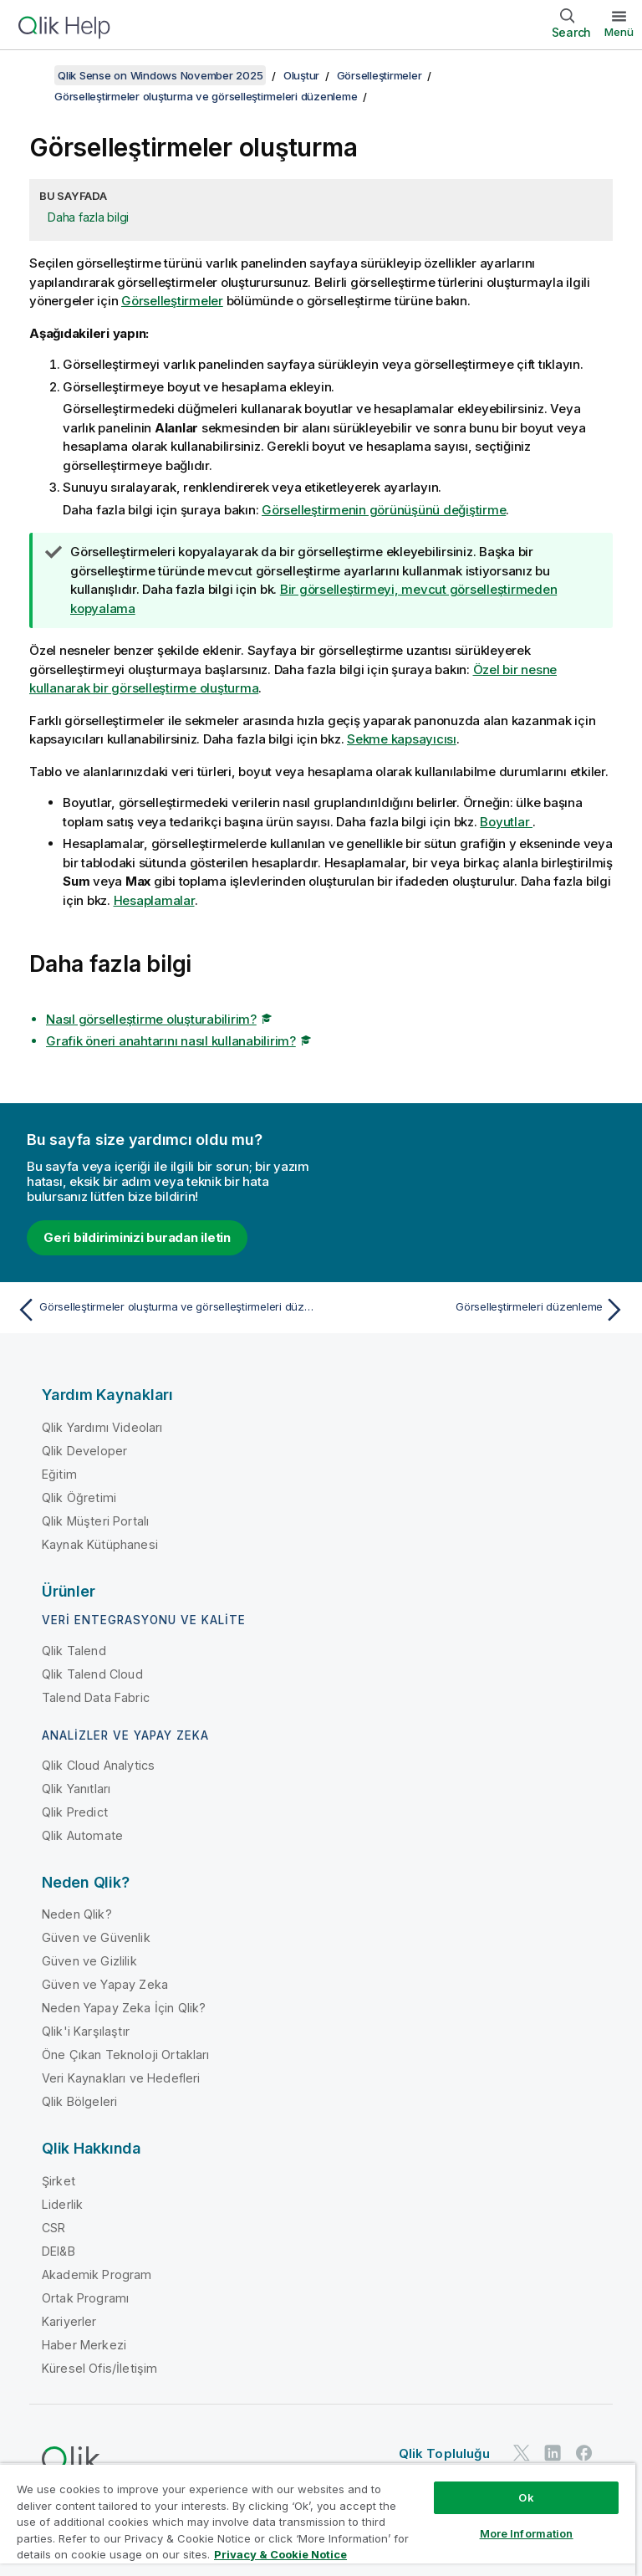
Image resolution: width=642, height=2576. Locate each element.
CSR (53, 2228)
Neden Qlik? (77, 1914)
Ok (525, 2497)
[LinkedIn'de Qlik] (552, 2453)
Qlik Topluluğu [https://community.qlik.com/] (444, 2453)
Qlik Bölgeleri (79, 2101)
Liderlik (62, 2204)
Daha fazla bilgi (88, 217)
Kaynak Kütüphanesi (100, 1544)
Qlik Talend (74, 1650)
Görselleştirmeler (379, 75)
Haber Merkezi (84, 2345)
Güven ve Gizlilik (89, 1961)
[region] (317, 2519)
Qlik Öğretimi (79, 1497)
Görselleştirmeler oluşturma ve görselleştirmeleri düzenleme (205, 96)
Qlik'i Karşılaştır (86, 2031)
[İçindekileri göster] (33, 75)
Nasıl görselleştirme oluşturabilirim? (151, 1019)
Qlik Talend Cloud (92, 1674)
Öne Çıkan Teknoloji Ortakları (126, 2054)
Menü (619, 31)
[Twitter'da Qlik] (521, 2453)
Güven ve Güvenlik (96, 1937)
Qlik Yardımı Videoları (102, 1427)
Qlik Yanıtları (76, 1788)
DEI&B (58, 2251)
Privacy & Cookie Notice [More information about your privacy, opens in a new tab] (280, 2554)
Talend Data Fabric (96, 1697)
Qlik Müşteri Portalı (95, 1521)
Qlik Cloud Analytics (98, 1765)
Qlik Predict (75, 1812)
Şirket (58, 2181)
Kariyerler (69, 2321)
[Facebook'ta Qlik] (584, 2453)
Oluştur (301, 75)
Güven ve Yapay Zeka (105, 1984)
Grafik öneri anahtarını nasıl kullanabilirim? (171, 1041)
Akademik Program (97, 2274)
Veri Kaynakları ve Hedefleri (121, 2078)
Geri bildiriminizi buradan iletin (137, 1237)
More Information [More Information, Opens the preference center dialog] (526, 2533)
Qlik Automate (82, 1835)
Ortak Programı (85, 2298)
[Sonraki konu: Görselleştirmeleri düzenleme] (478, 1310)
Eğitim (59, 1474)
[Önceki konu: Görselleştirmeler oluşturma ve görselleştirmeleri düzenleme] (164, 1310)
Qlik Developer (84, 1451)
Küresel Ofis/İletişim (99, 2368)
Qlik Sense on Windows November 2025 (160, 75)
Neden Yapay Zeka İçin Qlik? (124, 2008)
